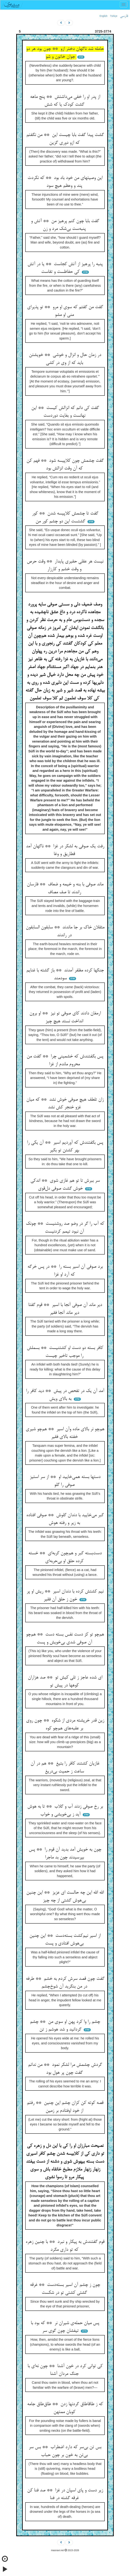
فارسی (124, 16)
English (103, 16)
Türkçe (113, 16)
